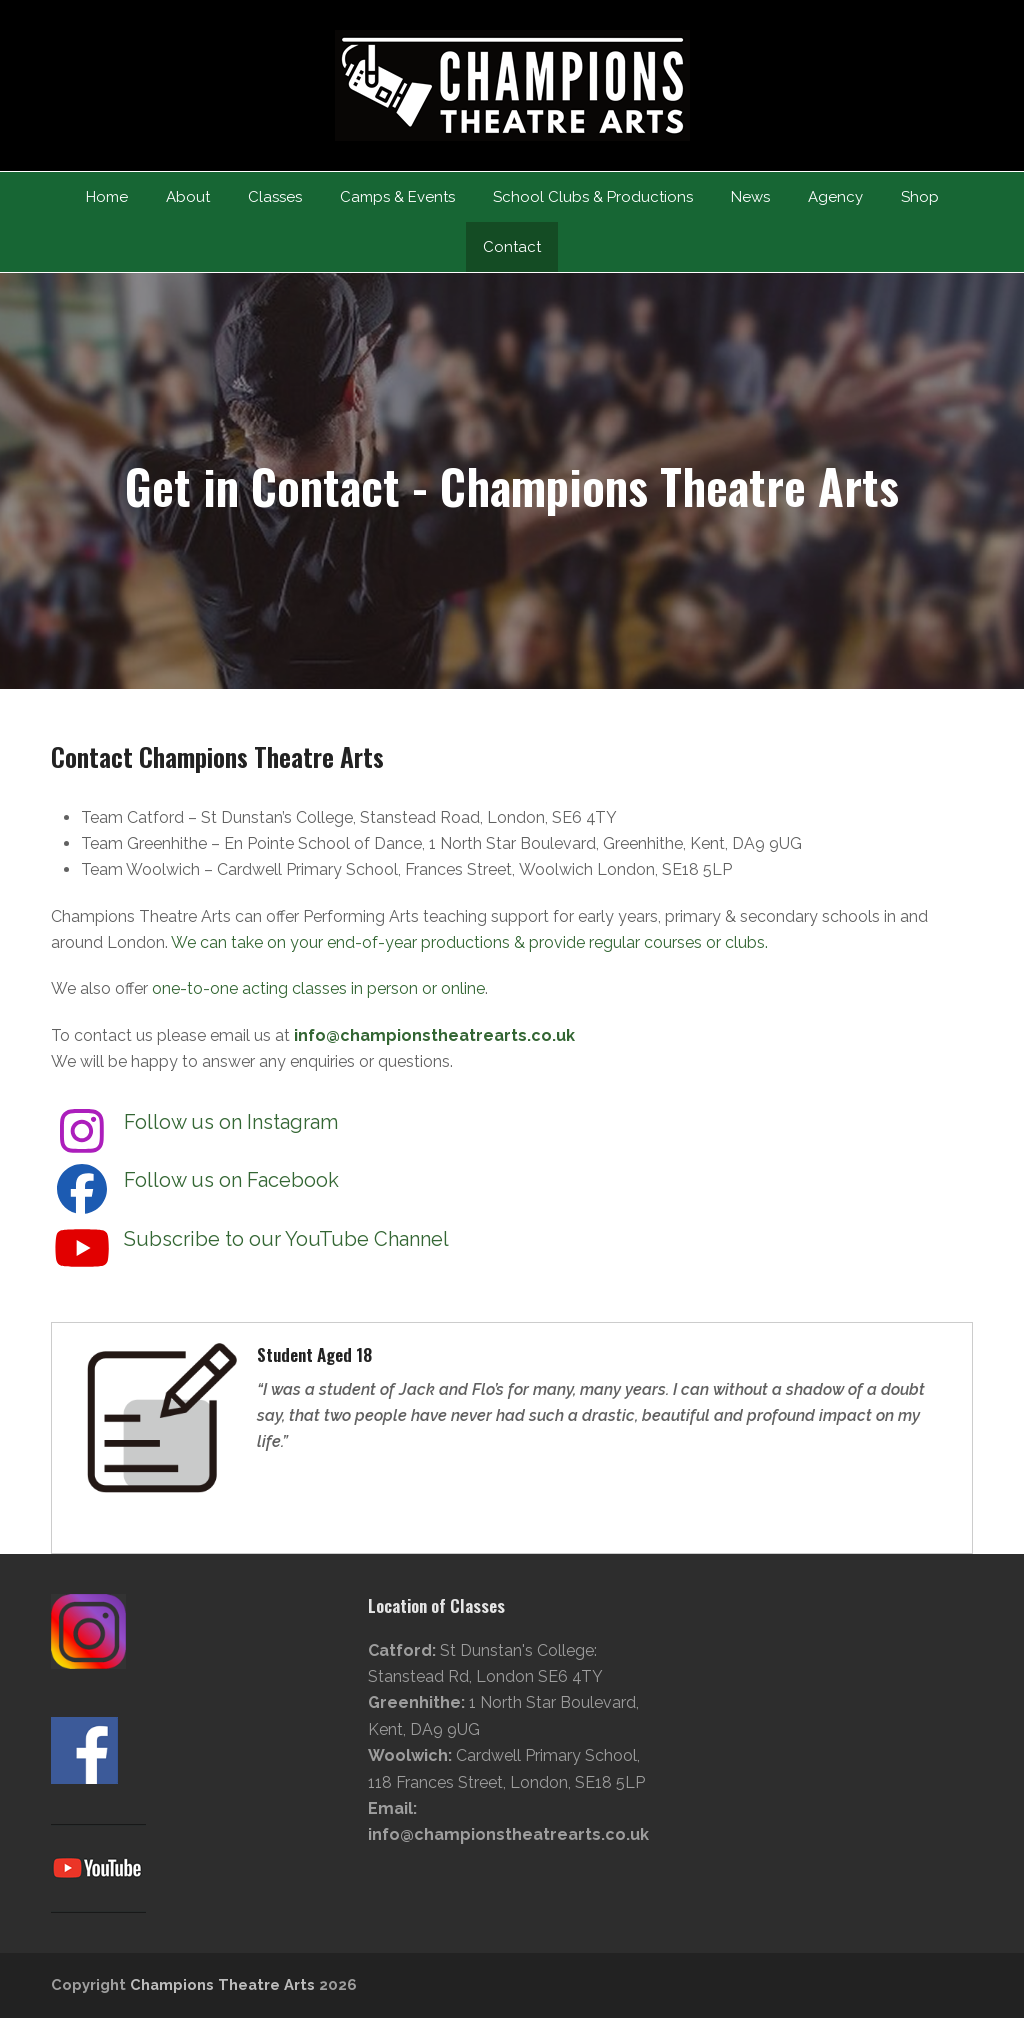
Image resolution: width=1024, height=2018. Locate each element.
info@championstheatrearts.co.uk (434, 1035)
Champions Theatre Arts (224, 1984)
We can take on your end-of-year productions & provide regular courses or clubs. (469, 942)
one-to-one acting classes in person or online (318, 988)
